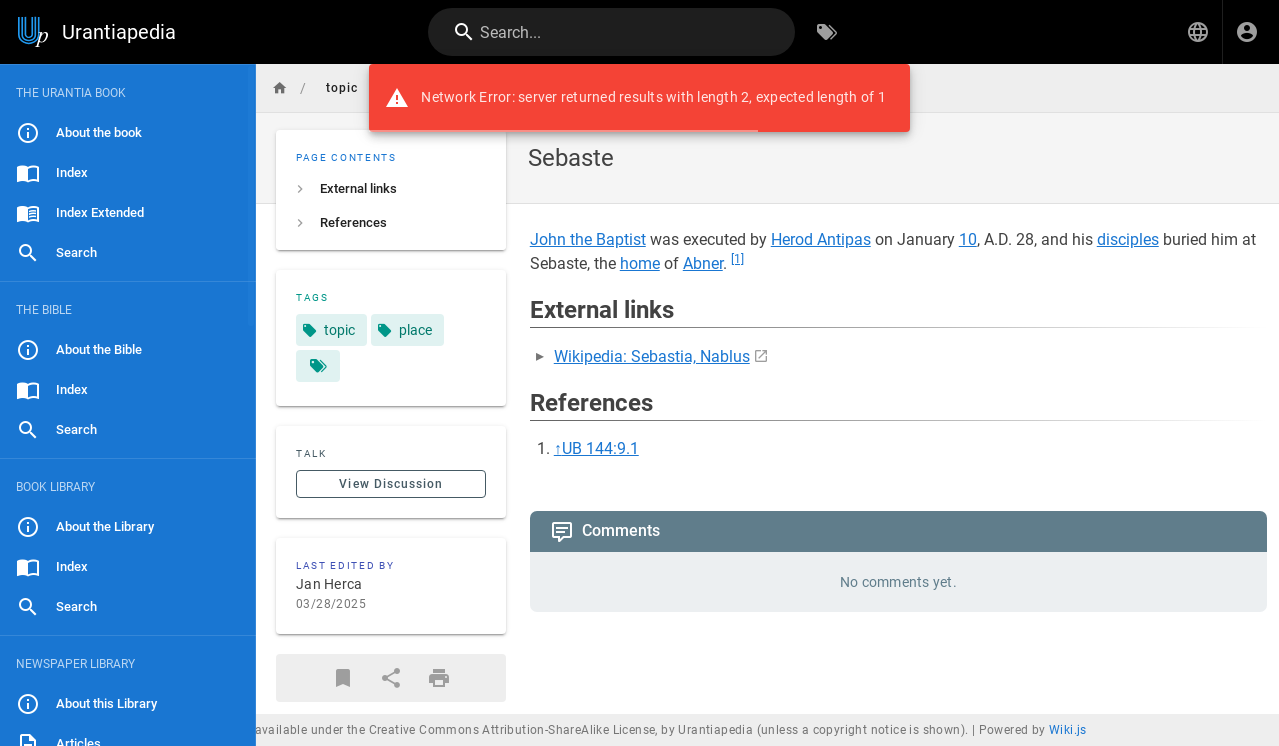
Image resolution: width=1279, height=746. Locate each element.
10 (968, 239)
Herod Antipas (821, 239)
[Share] (391, 678)
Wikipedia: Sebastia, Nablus (652, 356)
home (640, 263)
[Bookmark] (343, 678)
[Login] (1247, 32)
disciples (1128, 239)
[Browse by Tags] (827, 32)
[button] (1198, 32)
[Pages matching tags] (318, 366)
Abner (703, 263)
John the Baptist (588, 239)
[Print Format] (439, 678)
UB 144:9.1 (600, 448)
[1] (737, 259)
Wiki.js (1068, 730)
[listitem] (391, 189)
